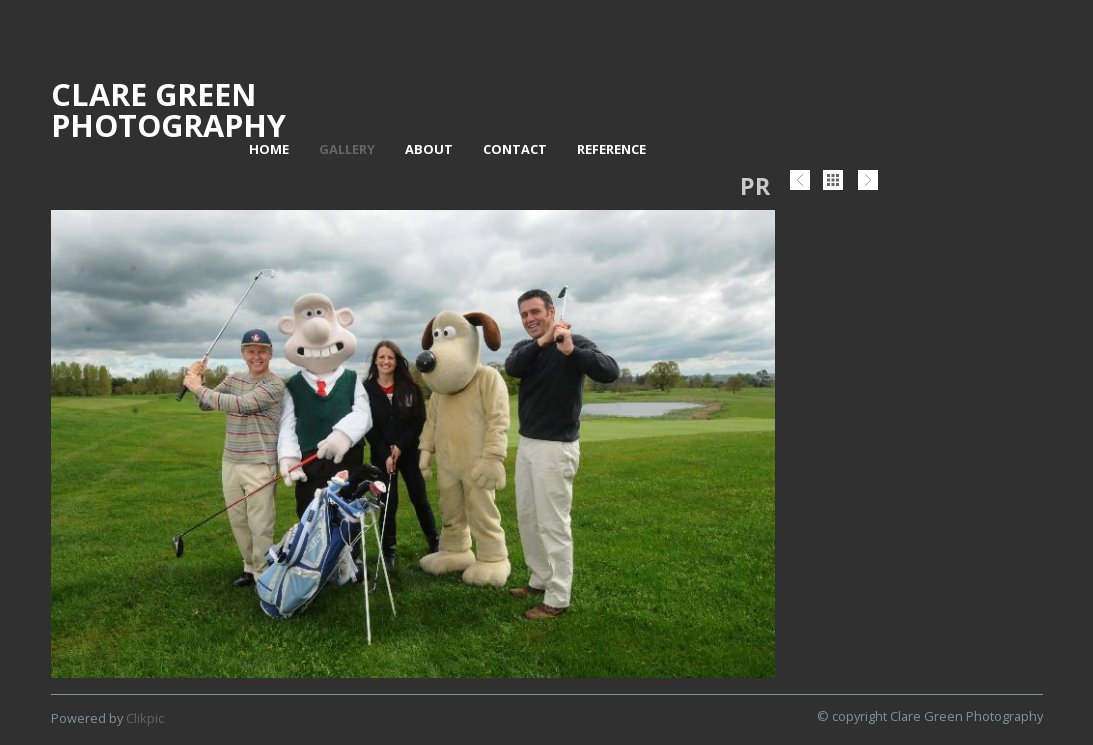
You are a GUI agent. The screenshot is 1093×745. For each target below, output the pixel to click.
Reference (611, 149)
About (429, 149)
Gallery (347, 149)
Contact (515, 149)
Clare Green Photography (168, 109)
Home (269, 149)
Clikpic (145, 718)
